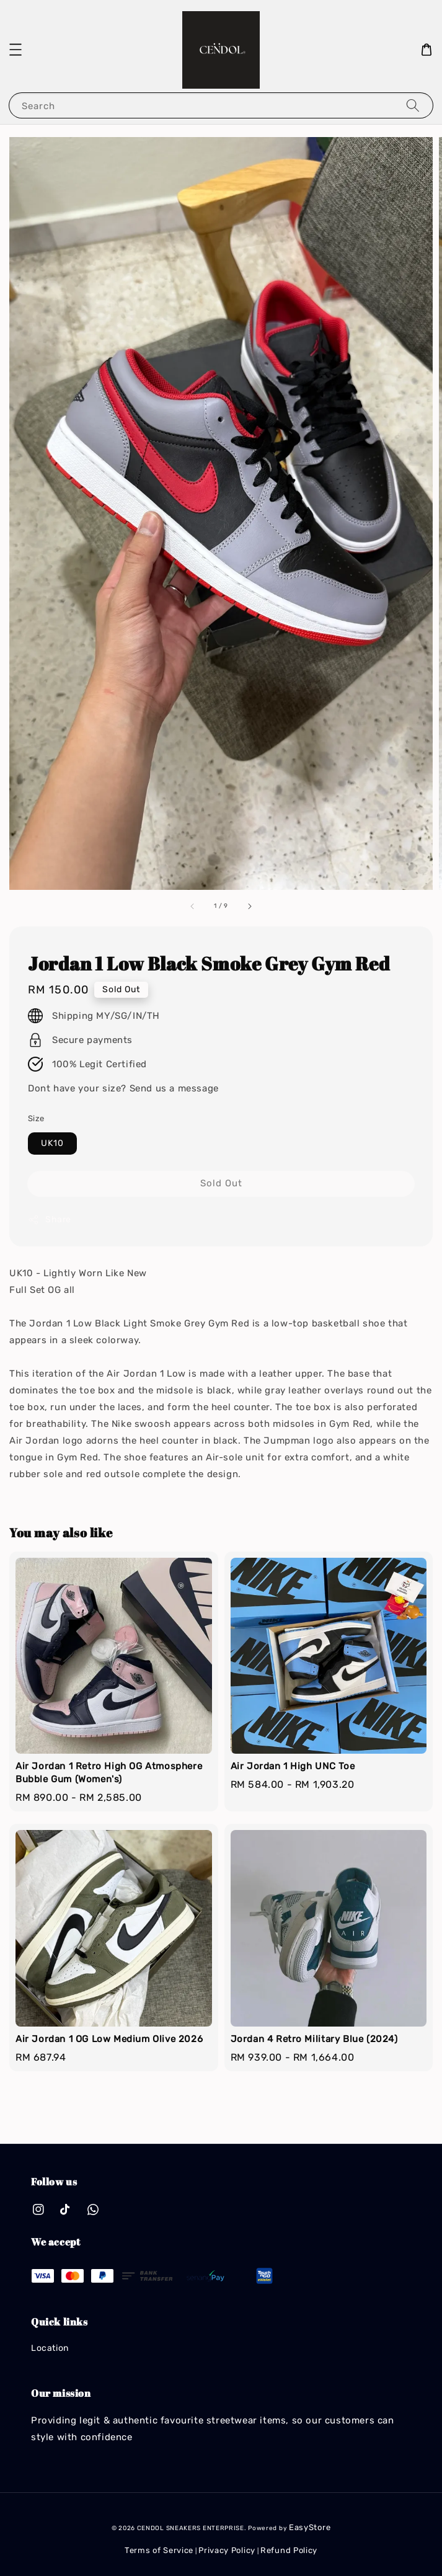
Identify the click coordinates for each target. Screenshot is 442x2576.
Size (36, 1118)
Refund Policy (288, 2550)
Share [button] (49, 1219)
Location (50, 2348)
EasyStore (309, 2527)
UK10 (52, 1143)
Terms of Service (159, 2550)
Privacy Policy (226, 2550)
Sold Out (221, 1183)
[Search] (413, 105)
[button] (15, 49)
